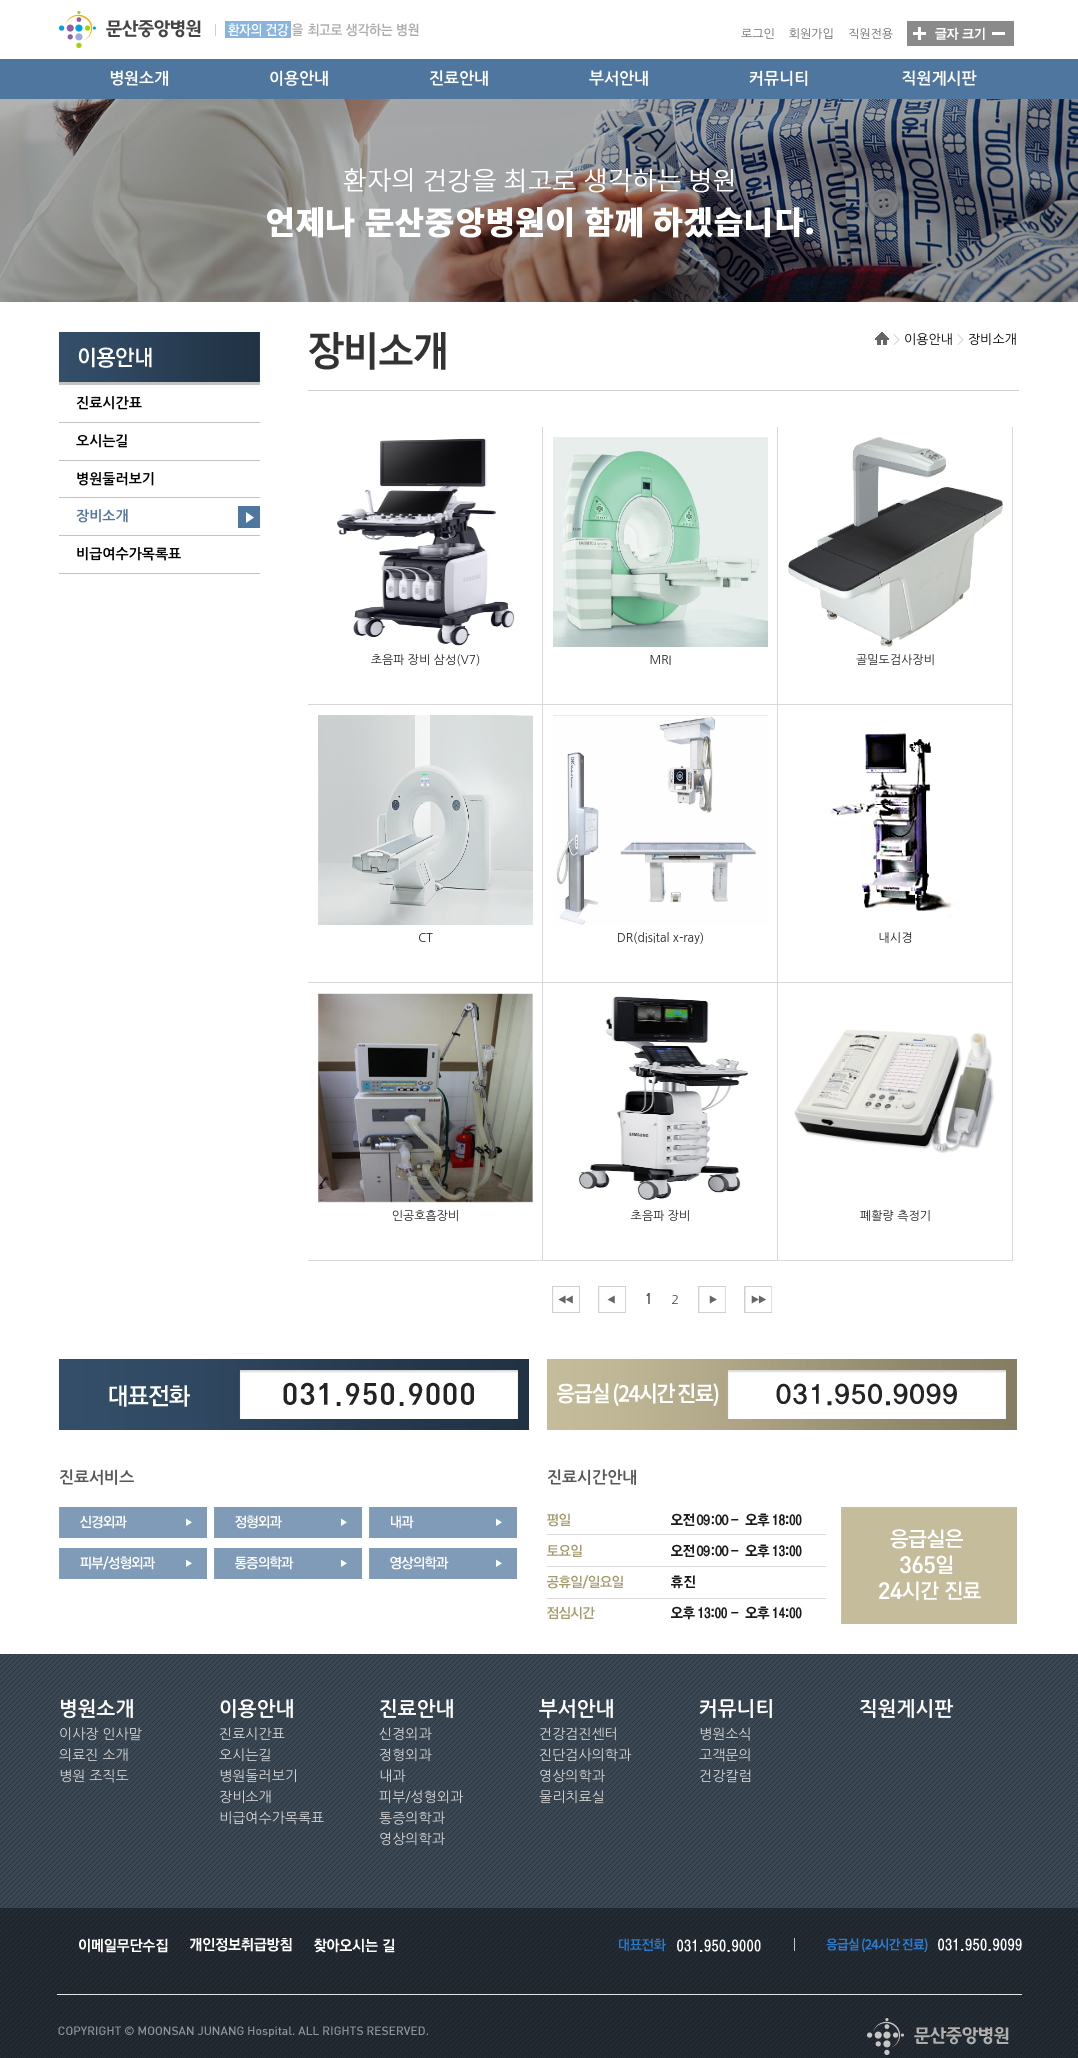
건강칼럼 (725, 1776)
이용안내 (299, 78)
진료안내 (459, 78)
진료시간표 (109, 403)
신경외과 (405, 1734)
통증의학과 (412, 1818)
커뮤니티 (779, 78)
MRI (661, 660)
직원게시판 (938, 78)
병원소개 (139, 78)
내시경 (896, 938)
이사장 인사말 (100, 1734)
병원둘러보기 (115, 479)
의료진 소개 (94, 1755)
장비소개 (102, 516)
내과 (392, 1776)
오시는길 (102, 441)
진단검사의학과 (585, 1755)
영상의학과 (412, 1839)
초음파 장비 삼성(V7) (426, 660)
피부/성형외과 (421, 1797)
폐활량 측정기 (895, 1216)
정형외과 (405, 1755)
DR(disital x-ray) (660, 938)
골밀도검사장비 (895, 660)
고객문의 (725, 1755)
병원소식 (725, 1734)
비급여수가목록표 (128, 554)
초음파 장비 (661, 1216)
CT (425, 938)
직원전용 (870, 34)
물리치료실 (572, 1797)
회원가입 (811, 34)
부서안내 (619, 78)
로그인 (758, 34)
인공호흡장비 (426, 1216)
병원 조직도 (94, 1776)
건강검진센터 (578, 1734)
